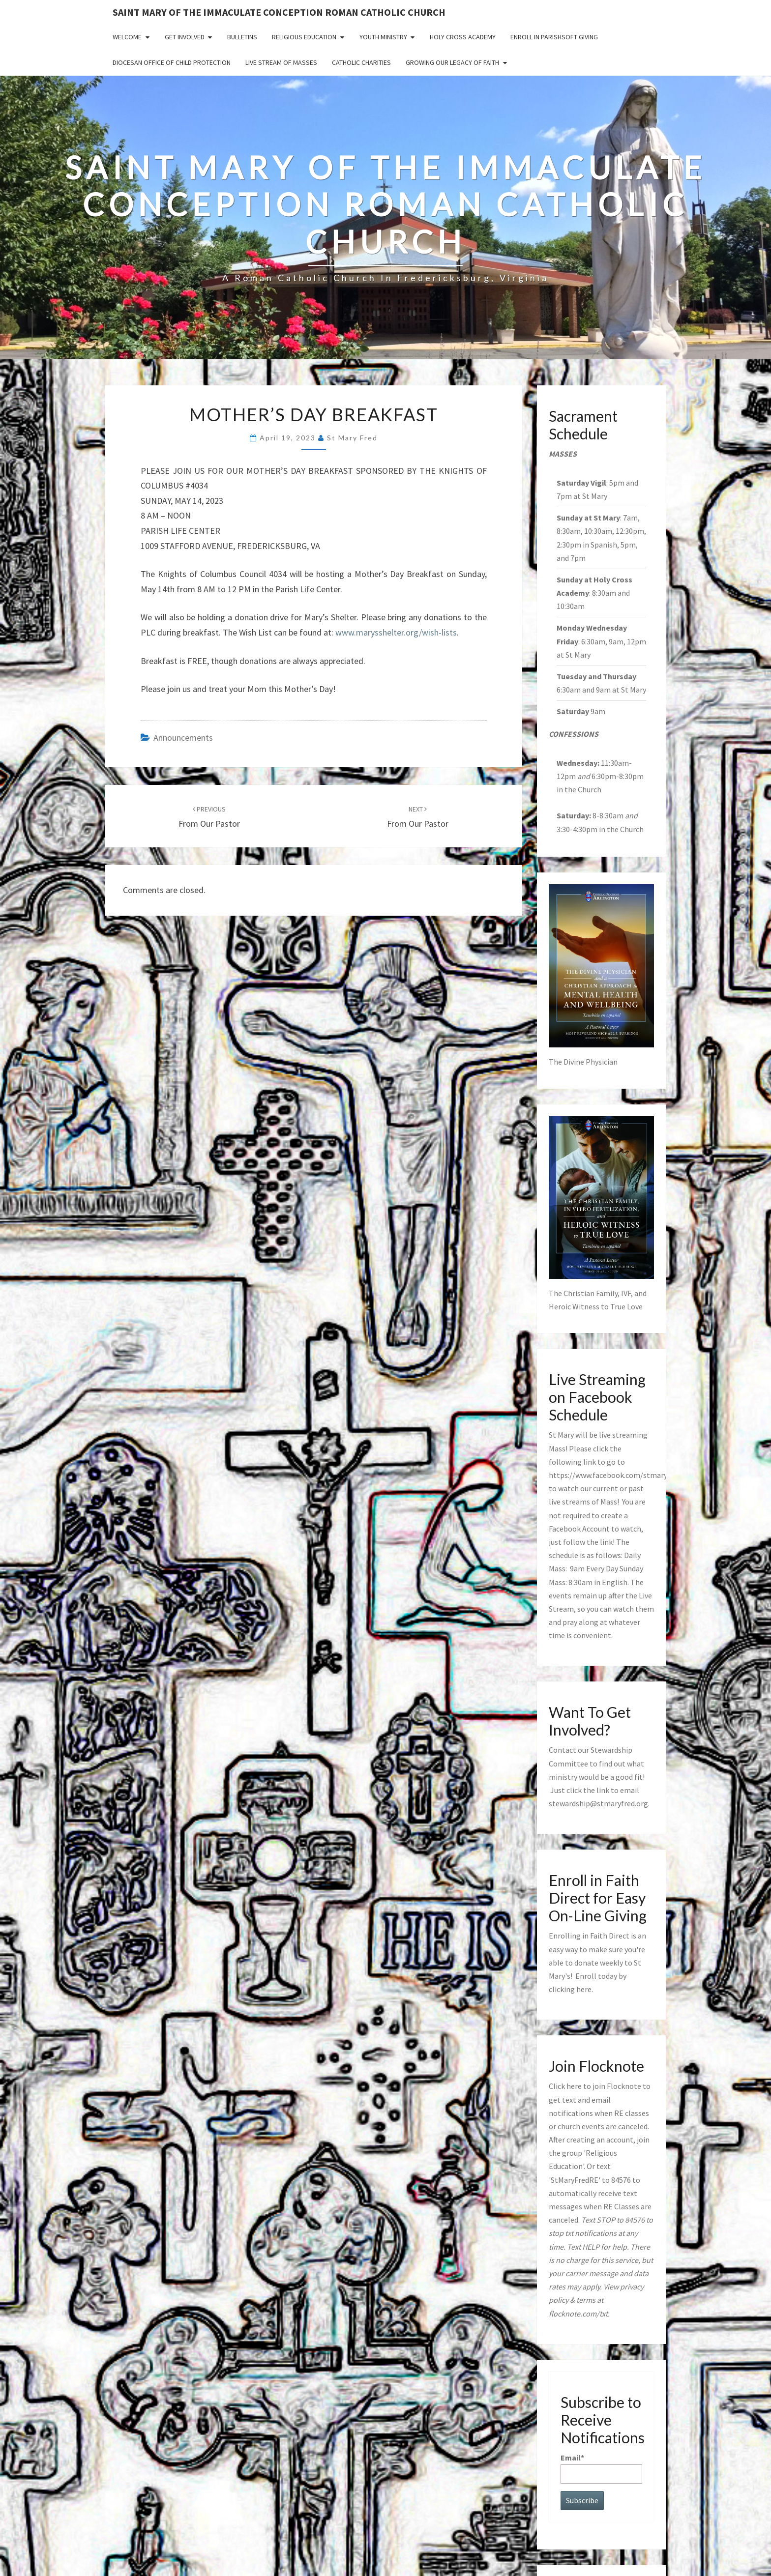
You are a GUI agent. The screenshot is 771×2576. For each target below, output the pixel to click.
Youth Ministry (383, 36)
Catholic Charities (361, 62)
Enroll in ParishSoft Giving (554, 36)
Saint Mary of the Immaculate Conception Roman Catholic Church (279, 12)
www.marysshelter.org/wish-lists (396, 632)
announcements (183, 737)
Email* (602, 2468)
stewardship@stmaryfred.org (598, 1803)
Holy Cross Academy (463, 36)
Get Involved (185, 36)
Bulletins (242, 36)
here (584, 1989)
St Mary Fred (352, 438)
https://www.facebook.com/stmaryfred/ (616, 1475)
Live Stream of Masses (281, 62)
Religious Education (304, 36)
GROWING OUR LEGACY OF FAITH (452, 62)
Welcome (127, 36)
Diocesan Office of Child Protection (172, 62)
